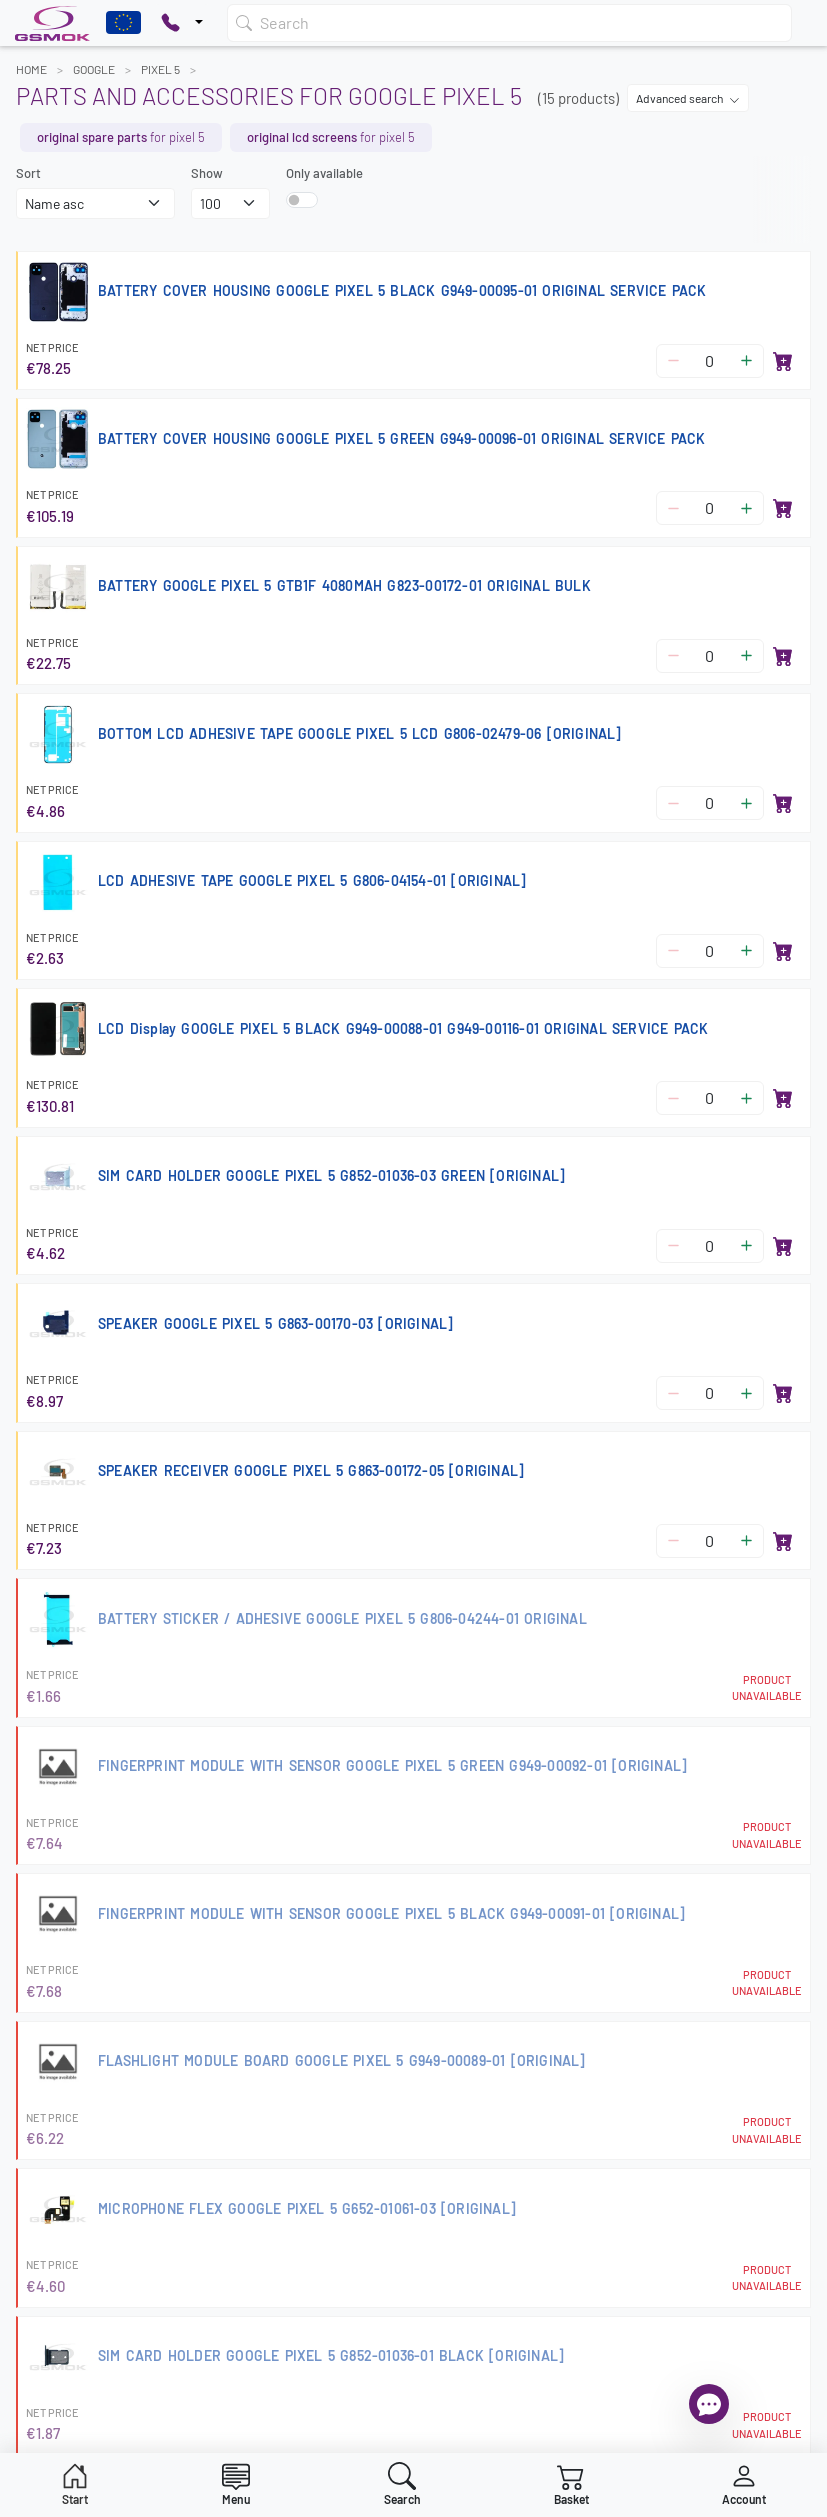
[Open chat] (709, 2404)
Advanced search (688, 98)
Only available (324, 173)
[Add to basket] (783, 361)
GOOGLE (94, 69)
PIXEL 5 (160, 69)
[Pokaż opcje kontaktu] (182, 23)
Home (31, 69)
